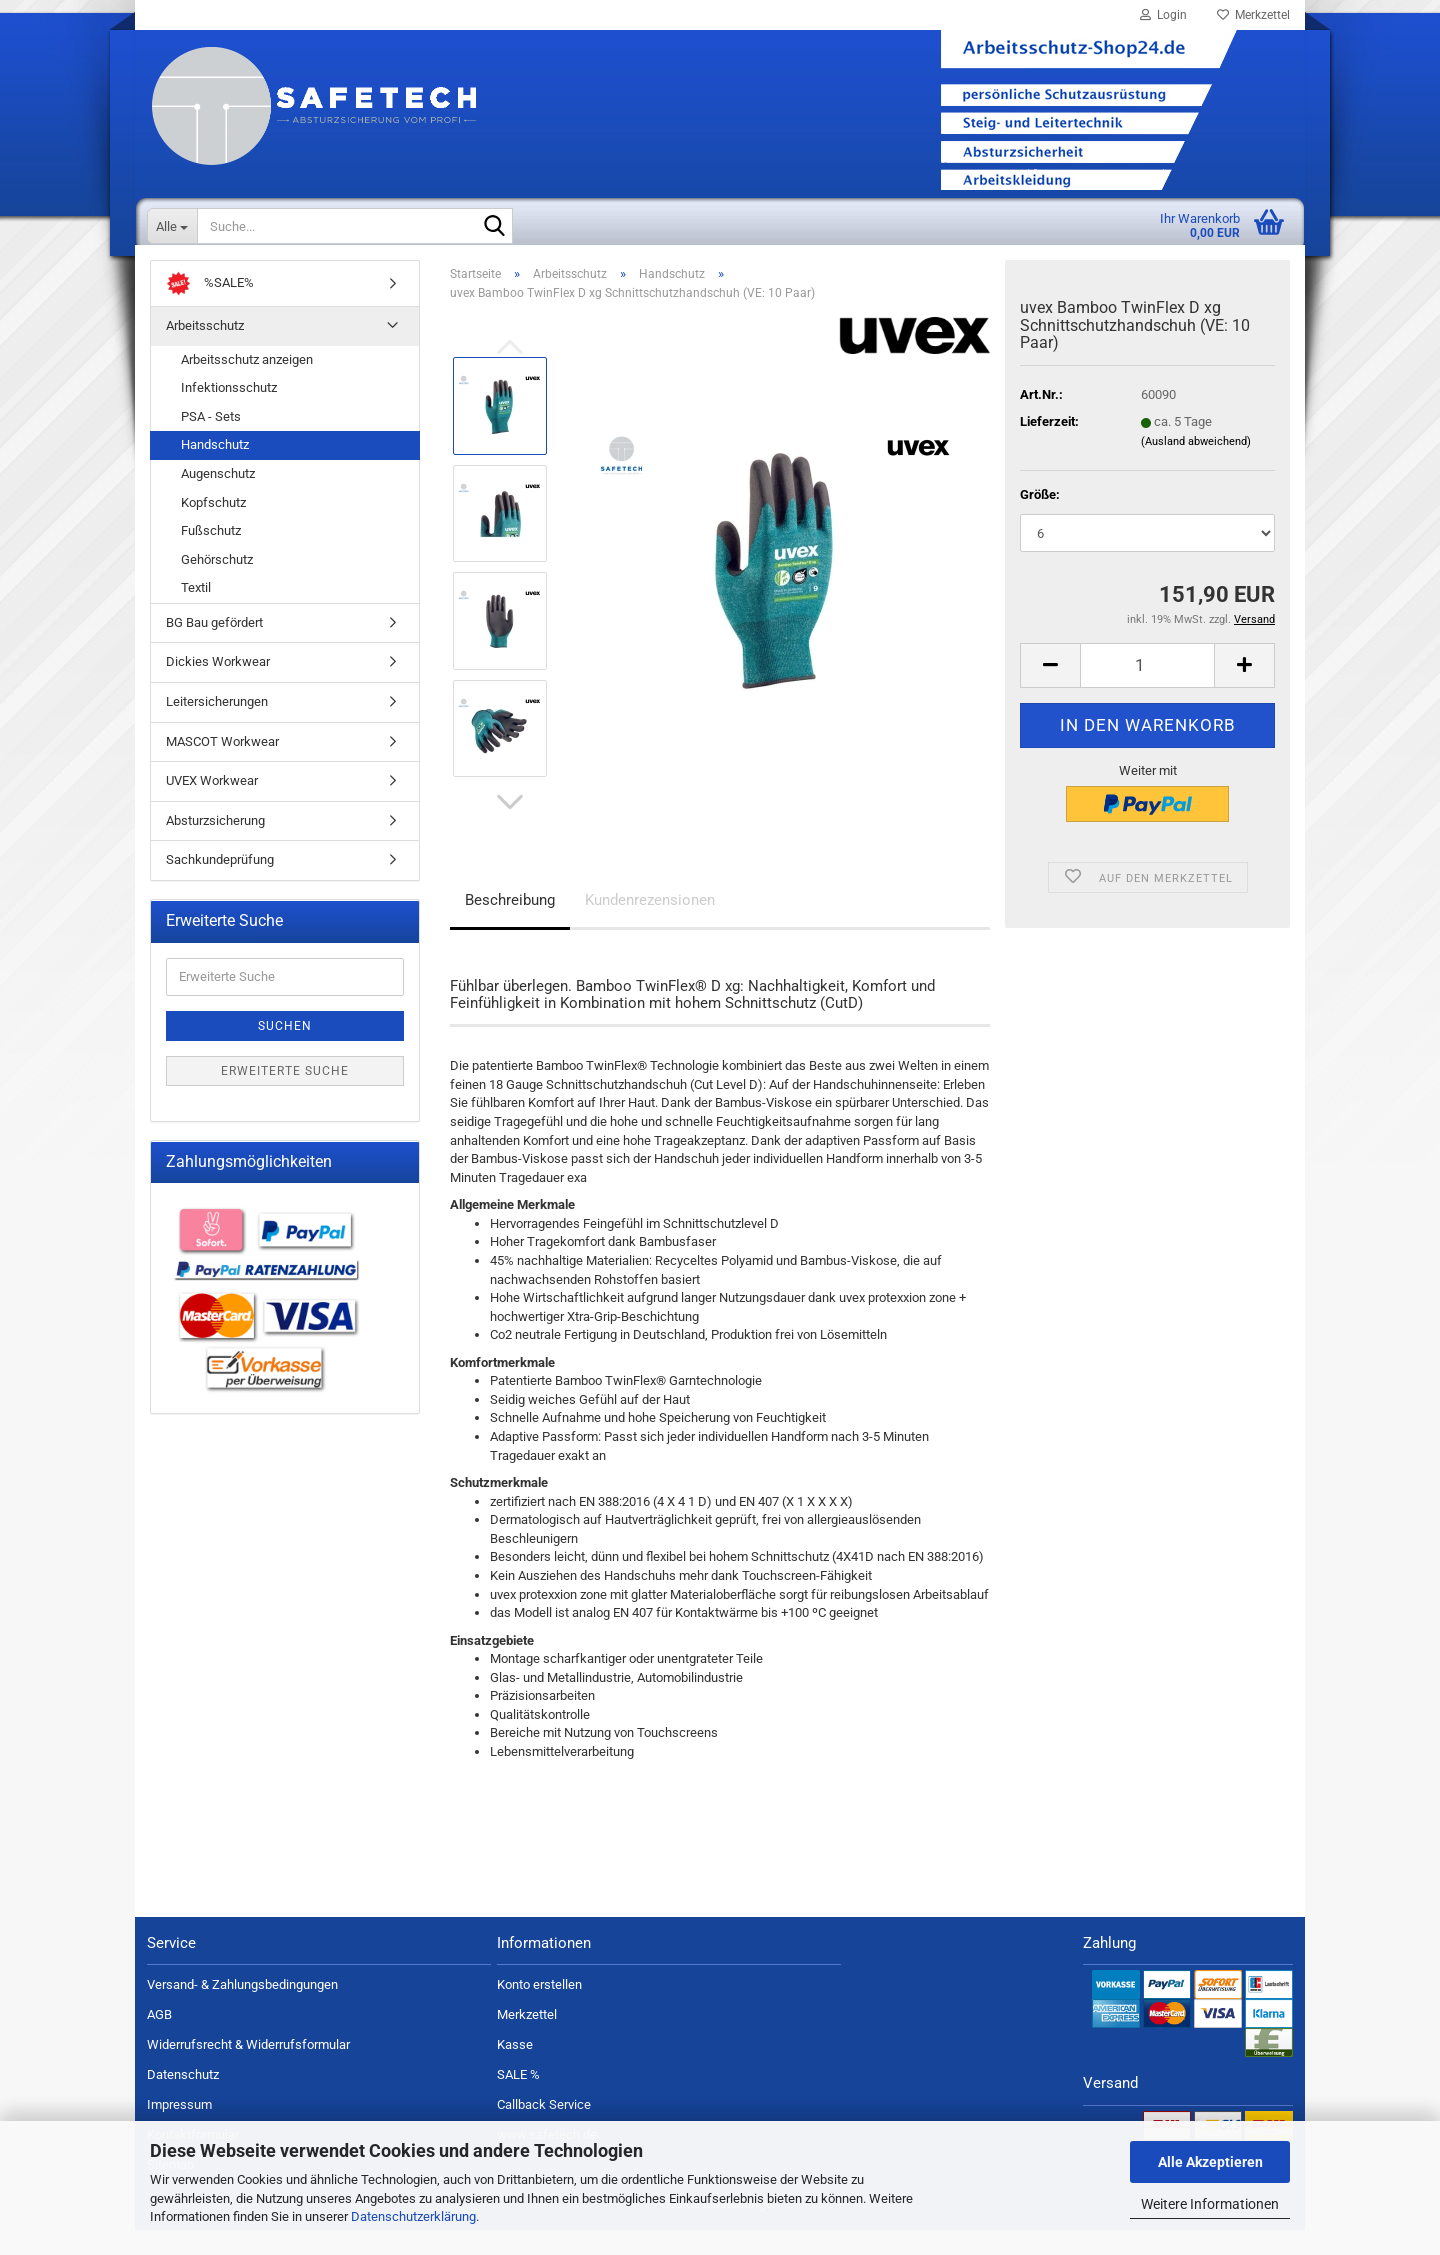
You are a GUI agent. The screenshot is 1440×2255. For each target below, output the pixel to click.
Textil (196, 612)
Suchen (285, 1050)
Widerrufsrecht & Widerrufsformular (248, 2069)
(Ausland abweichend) (1196, 465)
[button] (510, 827)
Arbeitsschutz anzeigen (247, 384)
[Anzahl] (1147, 690)
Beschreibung (510, 925)
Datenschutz (183, 2099)
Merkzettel (1253, 15)
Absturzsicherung (215, 844)
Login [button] (1163, 15)
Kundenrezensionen (650, 925)
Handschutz (215, 469)
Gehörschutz (217, 584)
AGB (159, 2039)
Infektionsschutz (229, 412)
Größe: (1040, 518)
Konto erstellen (539, 2009)
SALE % (518, 2099)
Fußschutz (211, 555)
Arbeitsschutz (205, 350)
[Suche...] (172, 226)
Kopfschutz (213, 526)
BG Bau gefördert (214, 647)
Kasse (515, 2069)
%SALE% (210, 308)
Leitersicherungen (217, 726)
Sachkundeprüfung (220, 884)
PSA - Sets (211, 441)
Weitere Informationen (1210, 2204)
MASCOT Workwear (222, 765)
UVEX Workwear (212, 805)
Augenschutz (218, 498)
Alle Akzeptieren (1210, 2162)
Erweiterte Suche (285, 1095)
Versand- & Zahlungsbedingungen (242, 2009)
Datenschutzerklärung (413, 2216)
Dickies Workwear (218, 686)
